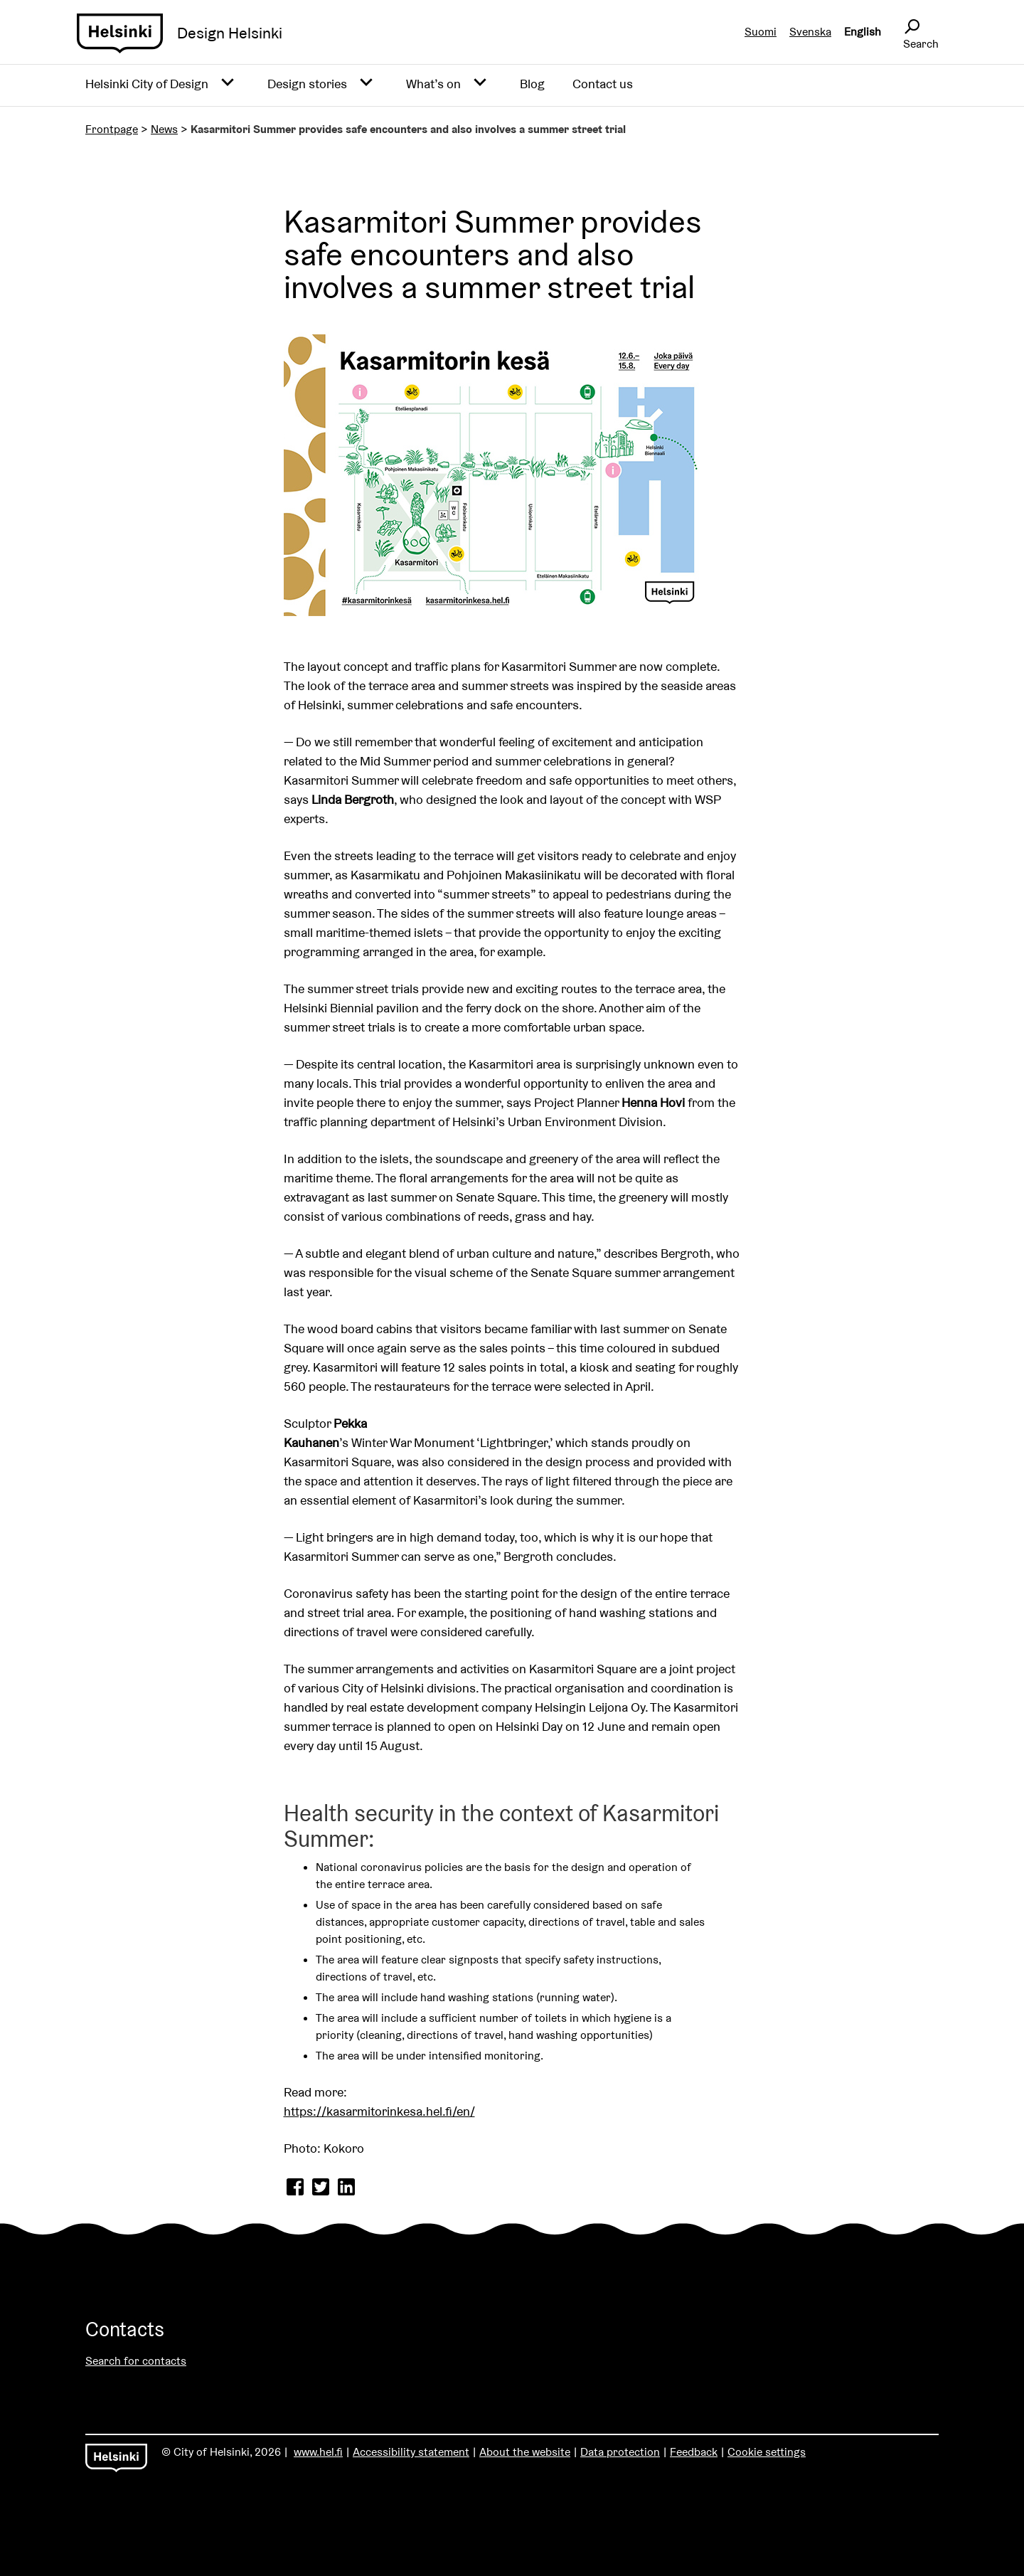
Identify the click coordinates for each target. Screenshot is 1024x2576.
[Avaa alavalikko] (227, 83)
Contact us (602, 83)
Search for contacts (135, 2360)
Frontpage (111, 129)
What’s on (433, 83)
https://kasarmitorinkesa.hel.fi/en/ (379, 2111)
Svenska (810, 31)
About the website (524, 2451)
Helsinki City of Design (146, 83)
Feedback (694, 2451)
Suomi (761, 31)
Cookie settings (766, 2451)
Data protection (620, 2451)
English (862, 31)
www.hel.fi (318, 2451)
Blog (532, 83)
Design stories (307, 83)
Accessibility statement (411, 2451)
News (164, 129)
